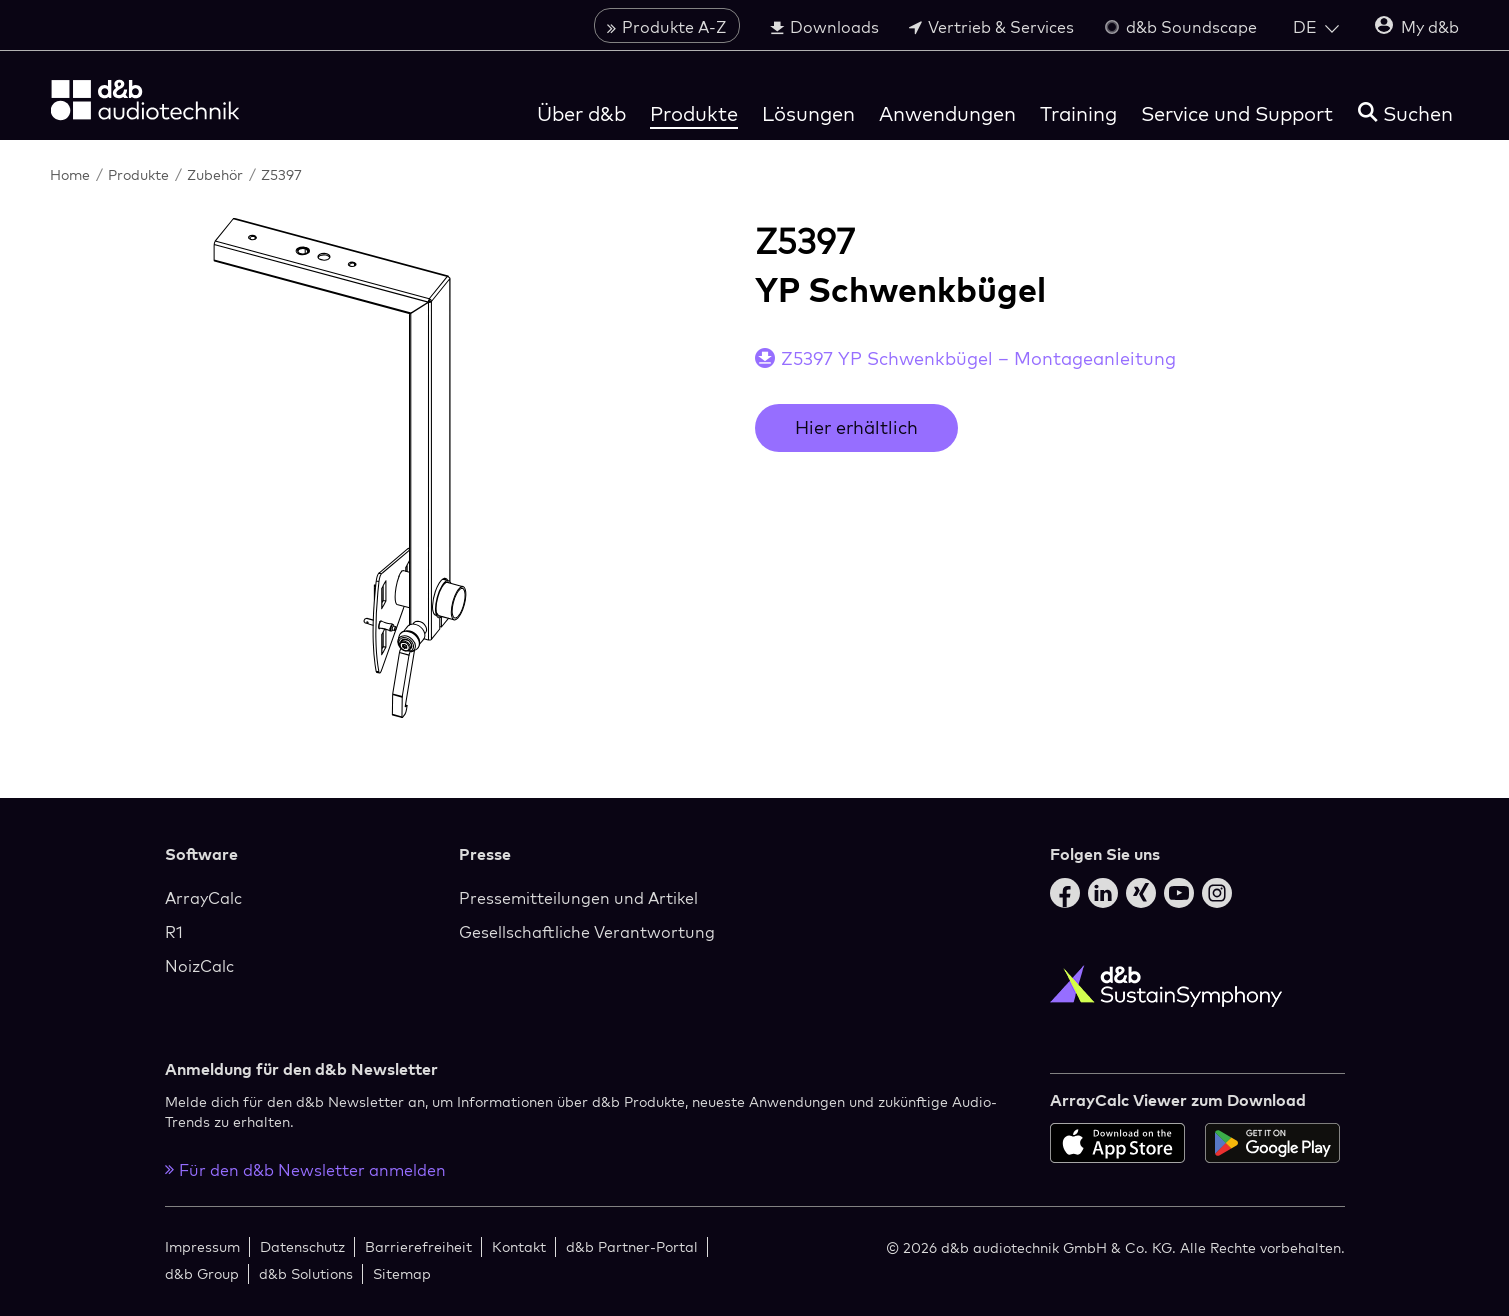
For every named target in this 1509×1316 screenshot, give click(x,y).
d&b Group (202, 1273)
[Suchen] (1405, 113)
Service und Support (1237, 113)
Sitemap (402, 1273)
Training (1078, 113)
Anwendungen (947, 113)
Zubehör (217, 174)
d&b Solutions (306, 1273)
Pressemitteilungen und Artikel (578, 898)
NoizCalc (199, 966)
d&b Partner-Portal (632, 1246)
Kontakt (519, 1246)
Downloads (824, 27)
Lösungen (808, 113)
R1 (174, 932)
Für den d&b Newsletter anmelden (305, 1170)
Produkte (694, 113)
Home (72, 174)
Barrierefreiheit (418, 1246)
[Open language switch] (1316, 27)
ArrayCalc (203, 898)
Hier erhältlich (856, 427)
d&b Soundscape (1180, 27)
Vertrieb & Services (991, 27)
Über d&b (581, 113)
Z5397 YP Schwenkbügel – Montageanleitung (978, 358)
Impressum (202, 1246)
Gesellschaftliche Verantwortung (587, 932)
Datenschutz (302, 1246)
